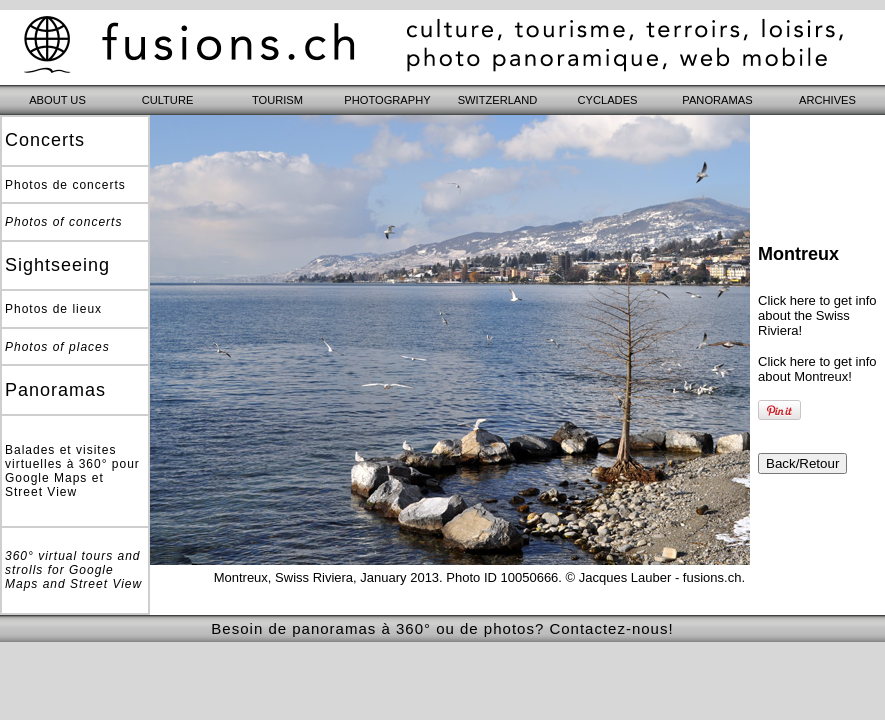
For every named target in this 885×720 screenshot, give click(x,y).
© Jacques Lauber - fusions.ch (654, 577)
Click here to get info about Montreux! (817, 369)
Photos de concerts (65, 185)
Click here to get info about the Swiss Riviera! (817, 315)
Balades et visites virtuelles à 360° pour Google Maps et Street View (72, 471)
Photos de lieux (53, 309)
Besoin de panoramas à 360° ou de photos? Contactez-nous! (442, 628)
